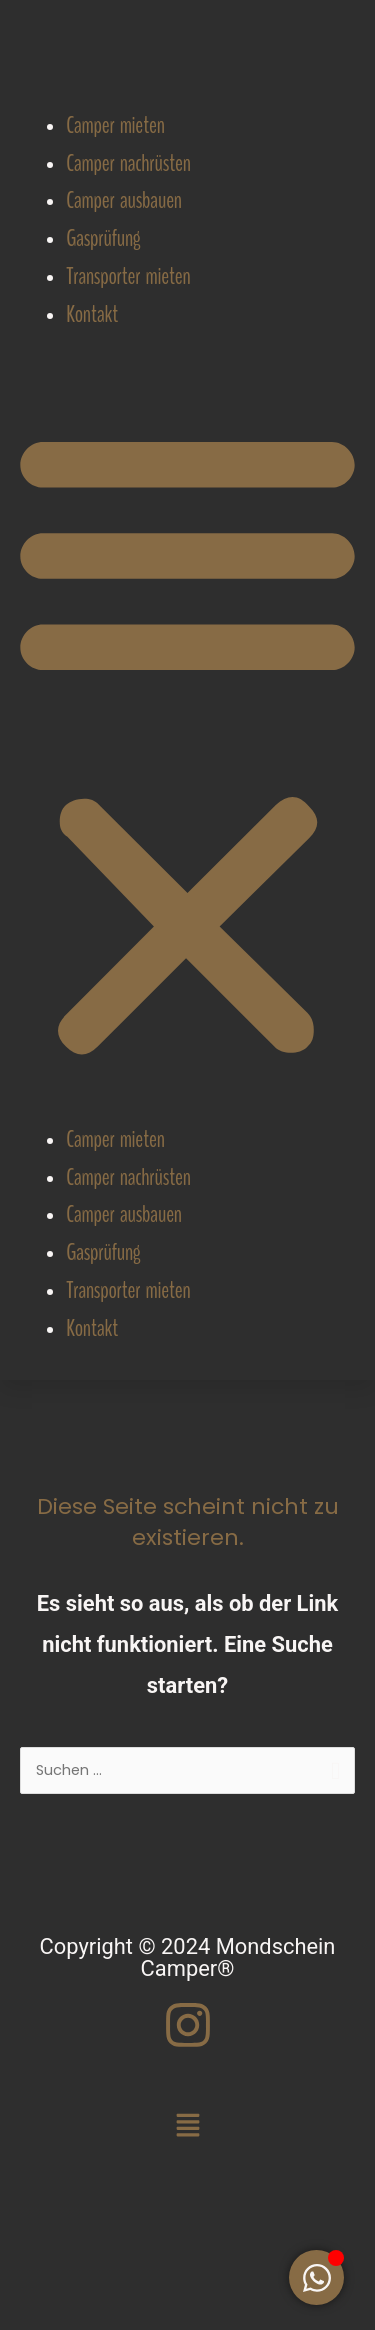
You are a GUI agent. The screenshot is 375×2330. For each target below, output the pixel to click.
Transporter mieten (128, 276)
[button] (187, 744)
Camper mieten (115, 125)
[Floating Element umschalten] (316, 2277)
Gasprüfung (103, 238)
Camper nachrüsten (128, 163)
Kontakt (92, 314)
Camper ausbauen (124, 200)
